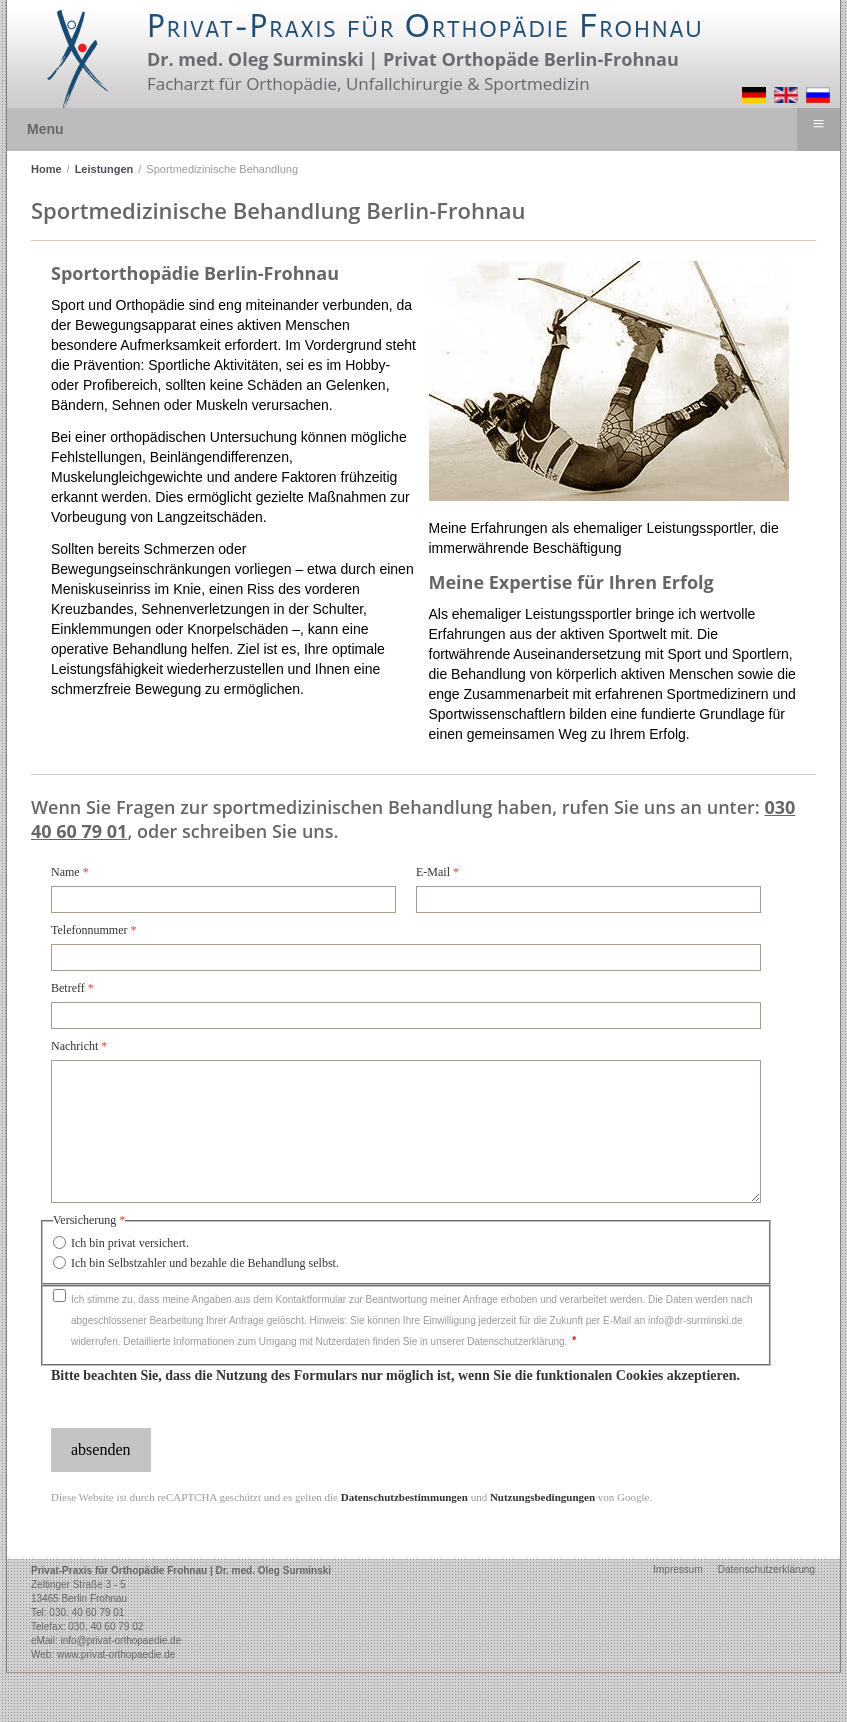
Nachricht (79, 1046)
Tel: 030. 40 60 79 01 (77, 1612)
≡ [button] (818, 124)
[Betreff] (406, 1015)
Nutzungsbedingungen (542, 1497)
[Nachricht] (406, 1131)
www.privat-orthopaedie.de (116, 1654)
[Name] (223, 899)
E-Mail (437, 872)
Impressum (677, 1569)
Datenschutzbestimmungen (404, 1497)
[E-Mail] (588, 899)
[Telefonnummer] (406, 957)
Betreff (72, 988)
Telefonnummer (93, 930)
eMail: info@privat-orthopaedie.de (106, 1640)
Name (70, 872)
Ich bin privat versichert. (130, 1243)
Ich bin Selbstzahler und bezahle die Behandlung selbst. (205, 1263)
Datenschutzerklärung (766, 1569)
